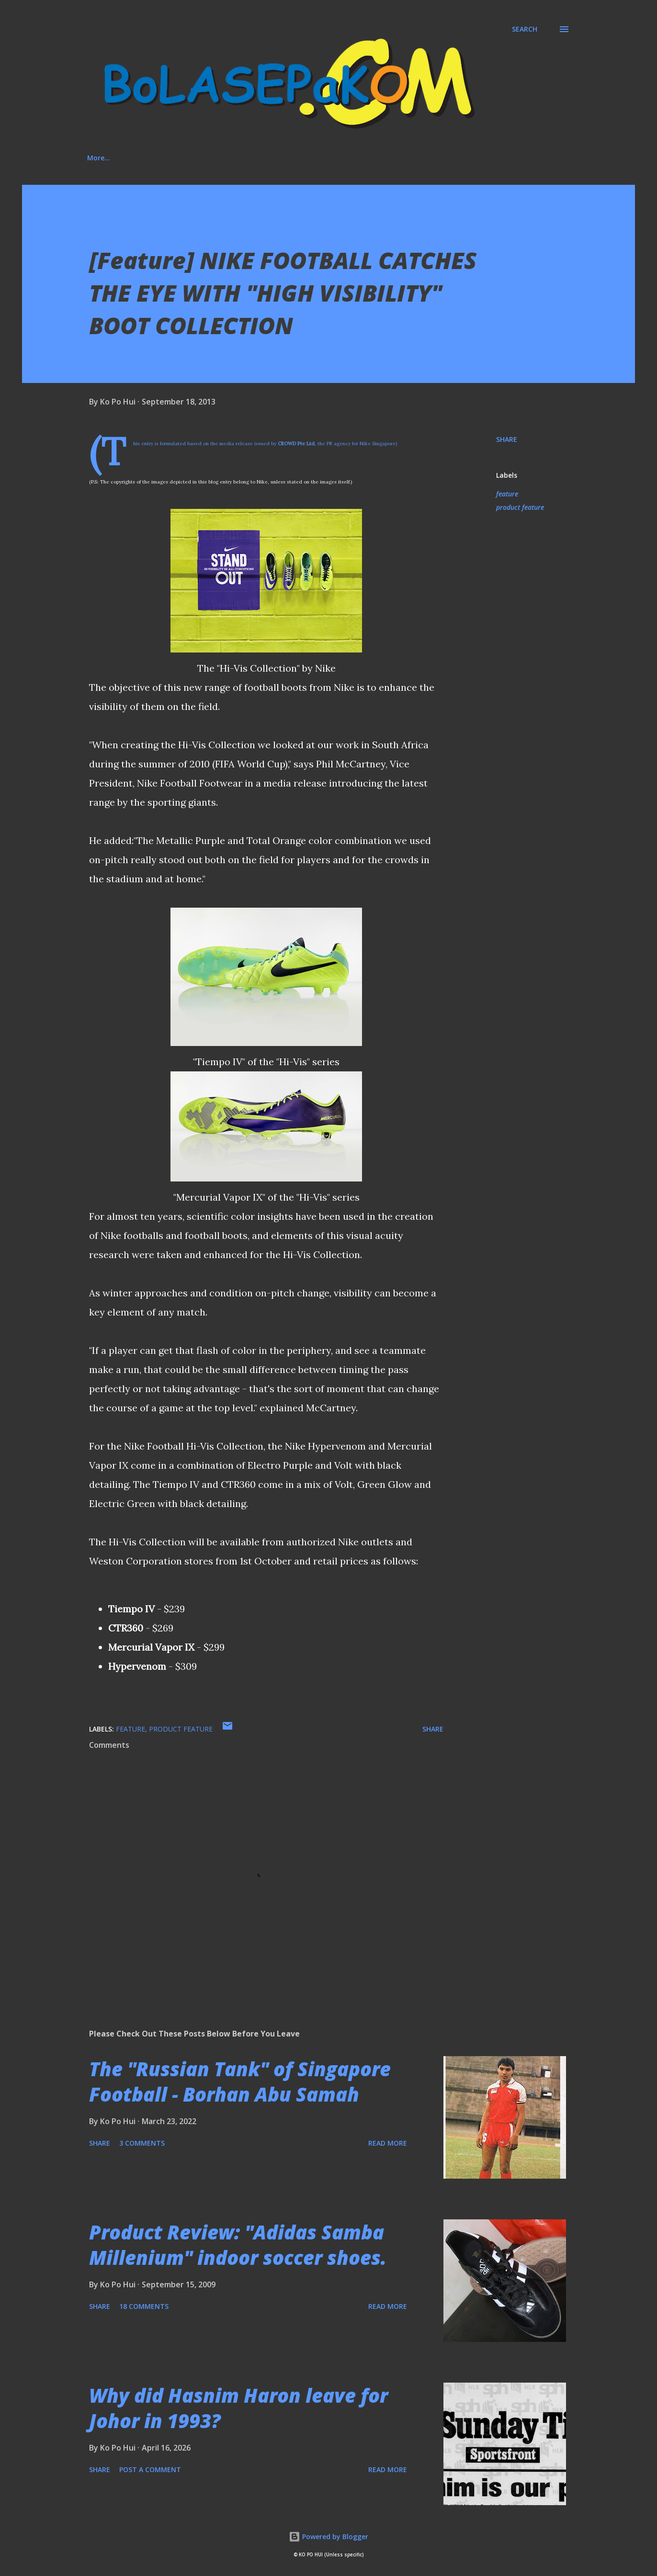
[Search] (524, 29)
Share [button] (506, 439)
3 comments (142, 2143)
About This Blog (162, 157)
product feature (520, 507)
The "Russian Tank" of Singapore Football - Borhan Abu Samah (240, 2081)
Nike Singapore (378, 443)
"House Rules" (402, 157)
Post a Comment (150, 2469)
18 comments (144, 2306)
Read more (387, 2143)
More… (464, 157)
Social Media (238, 157)
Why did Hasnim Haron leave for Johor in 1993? (238, 2408)
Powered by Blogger (328, 2536)
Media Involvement (319, 157)
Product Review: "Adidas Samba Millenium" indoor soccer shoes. (237, 2245)
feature (507, 493)
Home (97, 157)
